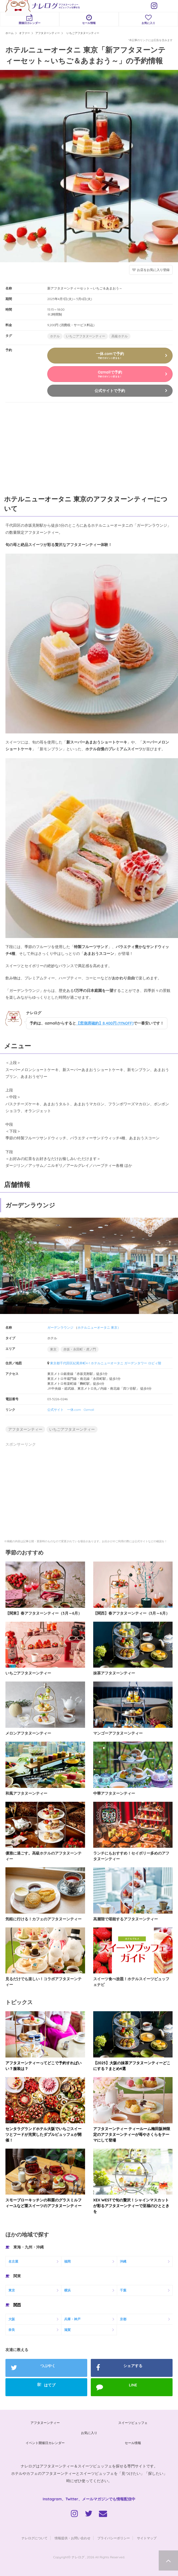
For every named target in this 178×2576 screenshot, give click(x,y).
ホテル (55, 336)
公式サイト (55, 1410)
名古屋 (13, 2261)
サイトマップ (147, 2538)
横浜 (67, 2290)
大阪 (11, 2319)
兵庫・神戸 (72, 2319)
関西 (17, 2304)
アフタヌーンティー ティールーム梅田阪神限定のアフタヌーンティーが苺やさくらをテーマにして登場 (131, 2134)
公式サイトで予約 (110, 390)
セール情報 (89, 19)
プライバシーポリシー (113, 2538)
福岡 (67, 2261)
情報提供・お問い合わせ (72, 2538)
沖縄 (123, 2261)
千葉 (123, 2290)
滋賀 (67, 2330)
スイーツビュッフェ (133, 2423)
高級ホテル (119, 336)
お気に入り (148, 19)
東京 (53, 1349)
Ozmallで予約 (110, 374)
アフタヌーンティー (25, 1429)
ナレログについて (34, 2538)
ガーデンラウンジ (60, 1327)
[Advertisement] (41, 447)
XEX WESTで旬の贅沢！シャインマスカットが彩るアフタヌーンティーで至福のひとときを (131, 2206)
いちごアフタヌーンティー (85, 336)
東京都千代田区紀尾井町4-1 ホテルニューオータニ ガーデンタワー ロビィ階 (105, 1363)
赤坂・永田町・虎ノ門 (79, 1349)
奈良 (11, 2330)
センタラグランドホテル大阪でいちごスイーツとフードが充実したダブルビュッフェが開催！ (43, 2134)
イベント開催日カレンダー (45, 2443)
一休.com (74, 1410)
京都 (123, 2319)
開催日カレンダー (30, 19)
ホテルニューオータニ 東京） (99, 1327)
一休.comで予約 (110, 355)
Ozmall (89, 1410)
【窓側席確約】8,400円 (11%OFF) (105, 1023)
